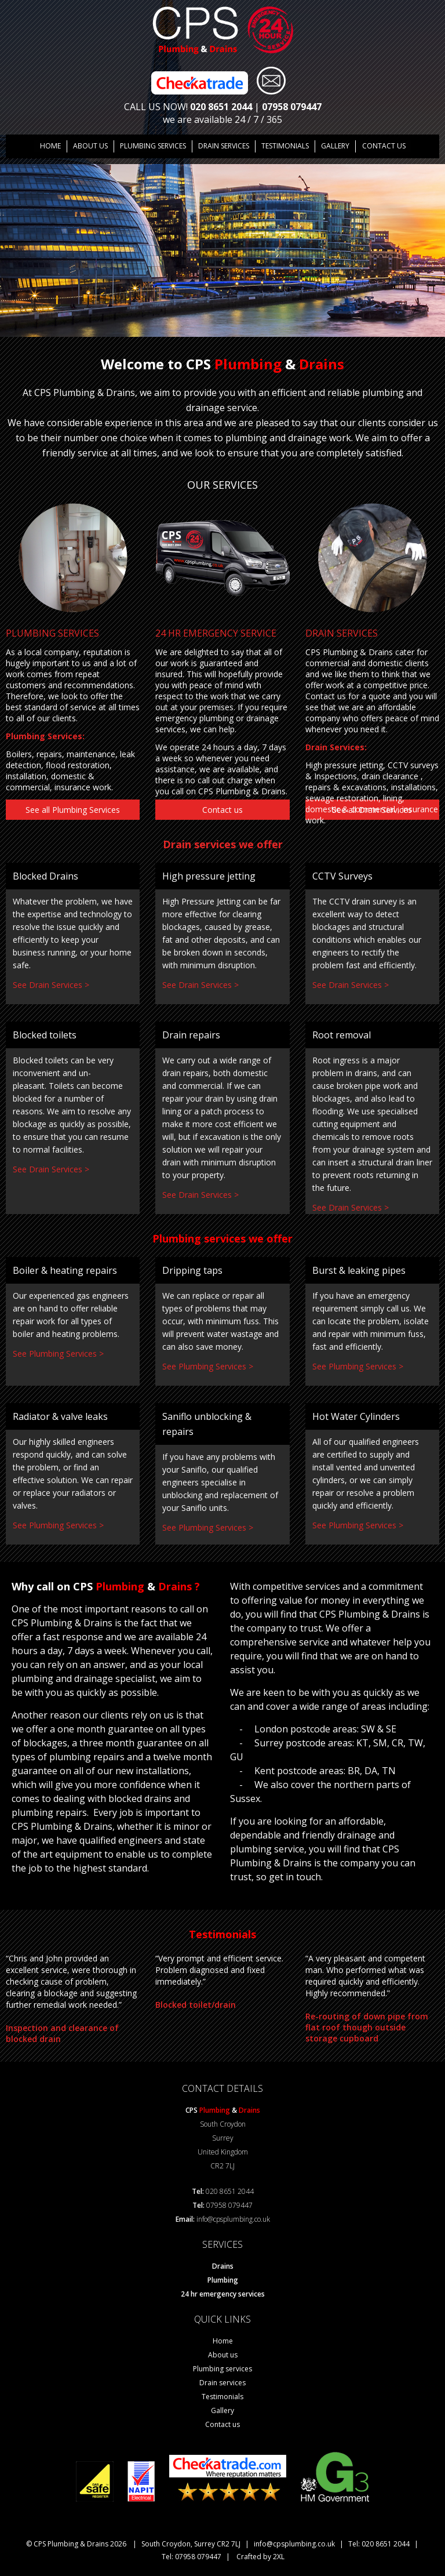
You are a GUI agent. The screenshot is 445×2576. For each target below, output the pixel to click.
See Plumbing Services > (58, 1352)
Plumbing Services (153, 146)
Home (51, 146)
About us (91, 146)
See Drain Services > (51, 984)
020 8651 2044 (221, 106)
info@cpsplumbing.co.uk (233, 2218)
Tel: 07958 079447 (191, 2556)
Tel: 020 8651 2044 (379, 2543)
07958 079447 (292, 106)
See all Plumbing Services (72, 809)
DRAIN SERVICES (223, 146)
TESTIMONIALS (284, 146)
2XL (278, 2556)
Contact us (382, 146)
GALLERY (334, 146)
